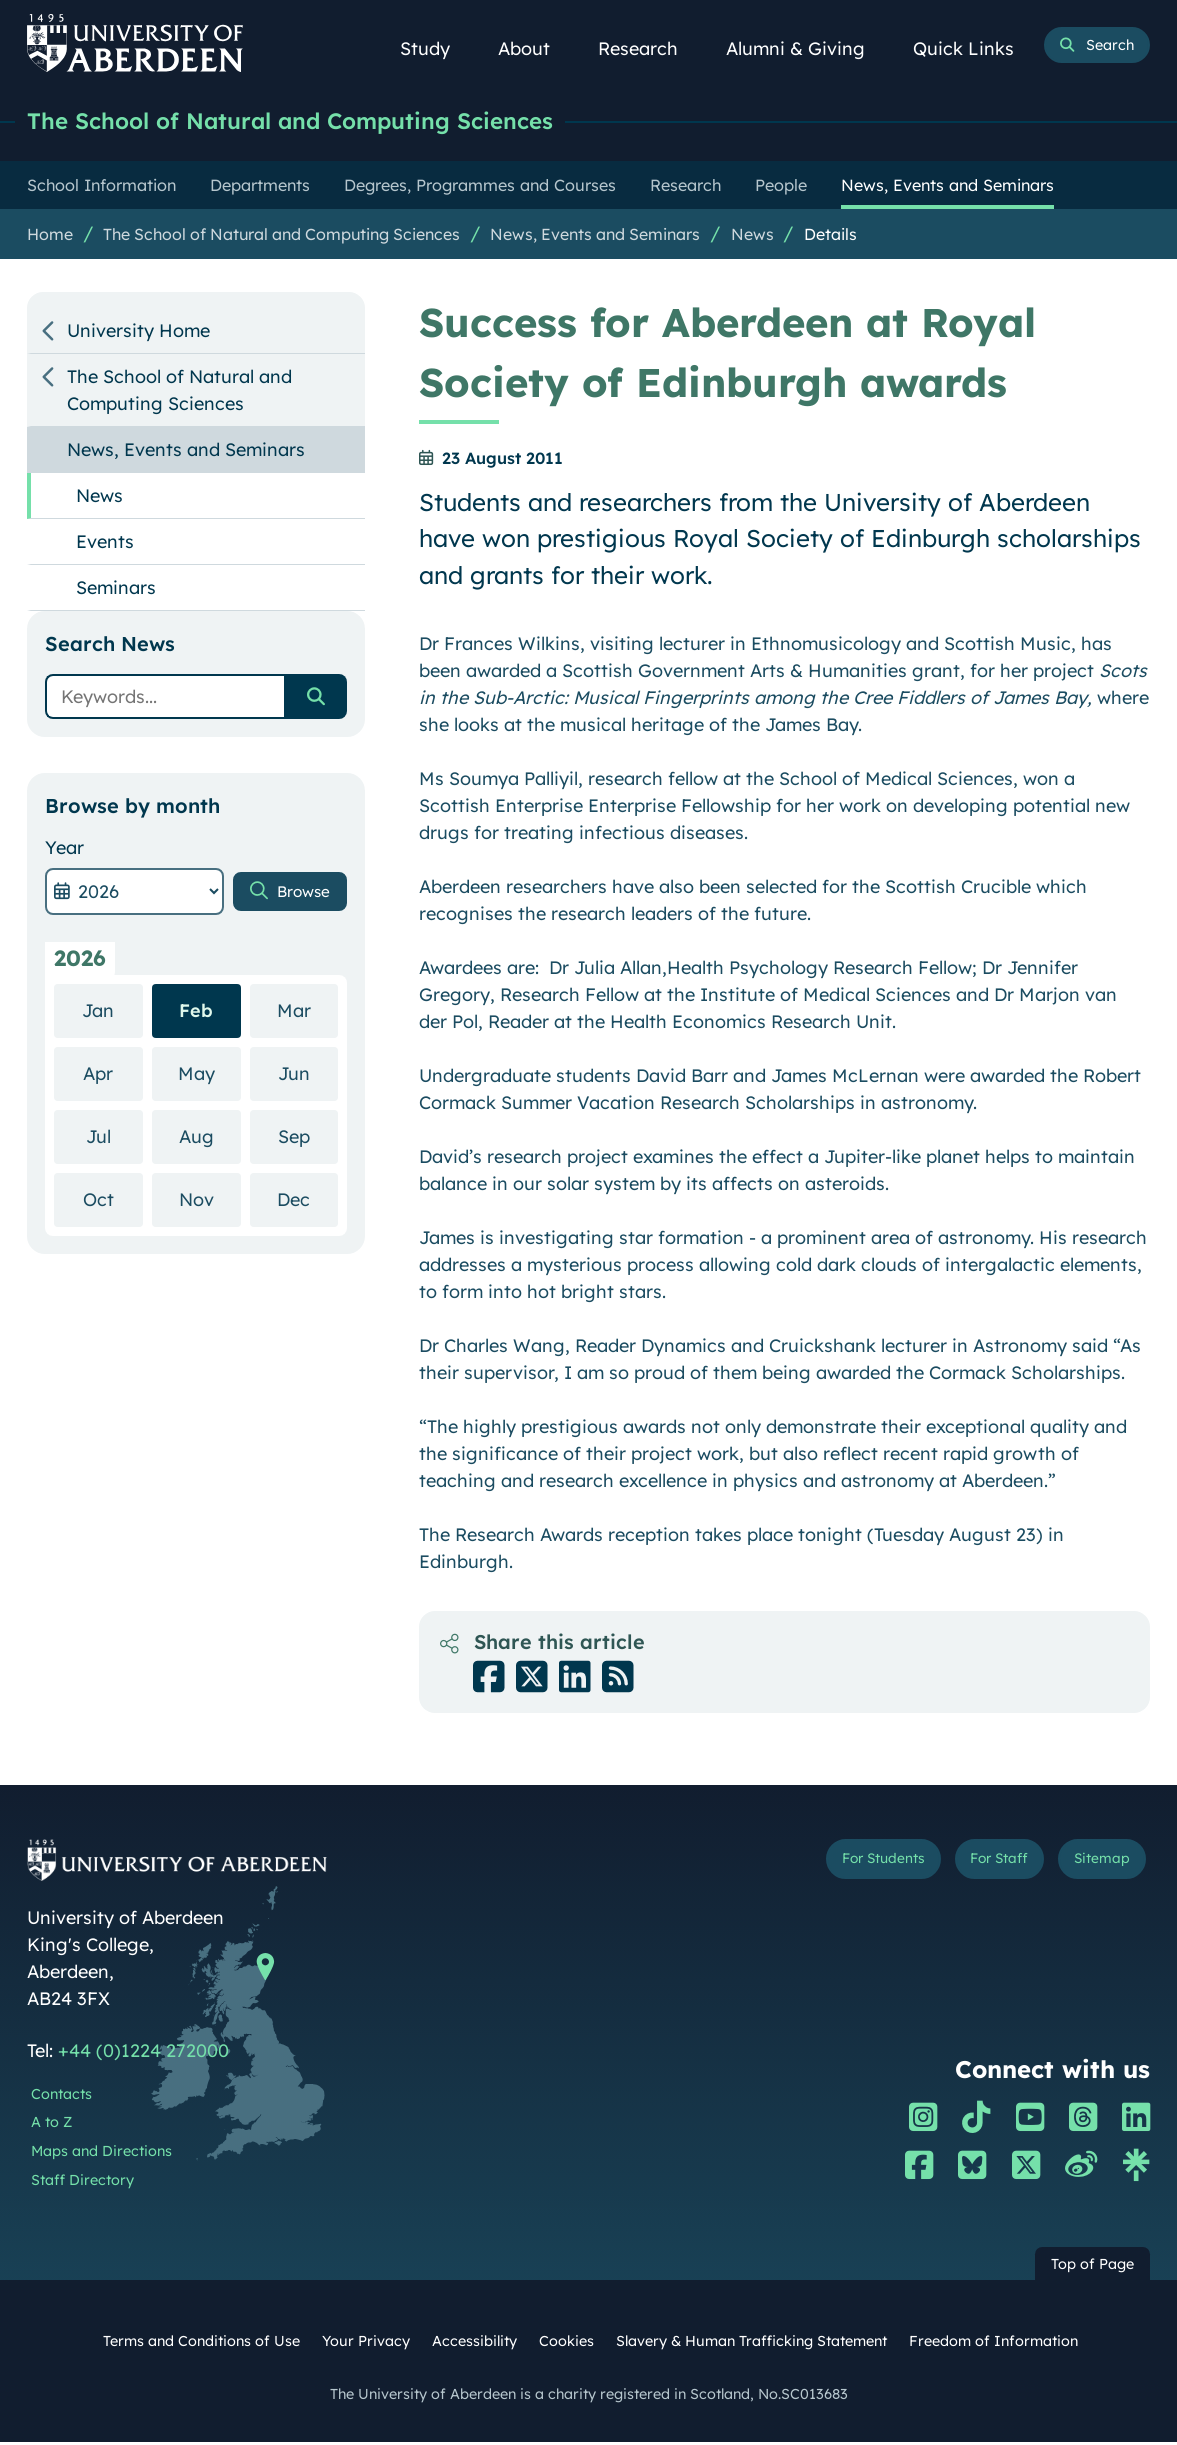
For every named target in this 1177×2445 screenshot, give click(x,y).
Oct (113, 1201)
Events (105, 544)
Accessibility (474, 2344)
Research (649, 48)
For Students (844, 1865)
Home (50, 237)
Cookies (566, 2344)
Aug (210, 1138)
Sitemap (1095, 1865)
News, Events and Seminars (595, 237)
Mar (307, 1012)
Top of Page (1092, 2267)
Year (64, 850)
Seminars (116, 590)
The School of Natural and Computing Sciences (326, 122)
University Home (138, 333)
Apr (112, 1075)
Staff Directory (82, 2183)
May (209, 1075)
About (535, 48)
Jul (114, 1138)
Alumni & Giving (806, 48)
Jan (112, 1012)
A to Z (51, 2125)
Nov (210, 1201)
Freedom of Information (993, 2344)
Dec (307, 1201)
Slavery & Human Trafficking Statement (751, 2344)
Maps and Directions (101, 2154)
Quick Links (974, 48)
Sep (308, 1138)
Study (436, 48)
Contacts (61, 2097)
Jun (308, 1075)
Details (830, 237)
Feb (196, 1013)
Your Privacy (366, 2344)
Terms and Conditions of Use (201, 2344)
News (752, 237)
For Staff (978, 1865)
